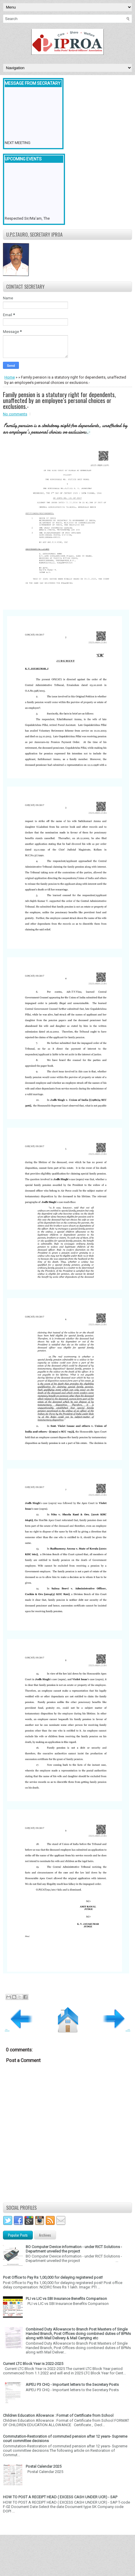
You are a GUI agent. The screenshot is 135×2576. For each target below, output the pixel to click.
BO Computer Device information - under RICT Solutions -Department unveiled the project (74, 2249)
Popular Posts (18, 2234)
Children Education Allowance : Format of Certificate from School (58, 2415)
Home (9, 377)
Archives (45, 2234)
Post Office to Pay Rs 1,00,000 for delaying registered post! (53, 2277)
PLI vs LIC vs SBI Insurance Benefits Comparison (66, 2298)
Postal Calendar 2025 (43, 2466)
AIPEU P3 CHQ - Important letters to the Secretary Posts (72, 2384)
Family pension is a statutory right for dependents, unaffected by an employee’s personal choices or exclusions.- (59, 400)
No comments (15, 414)
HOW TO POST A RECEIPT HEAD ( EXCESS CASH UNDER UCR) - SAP (60, 2497)
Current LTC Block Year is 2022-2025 (33, 2363)
